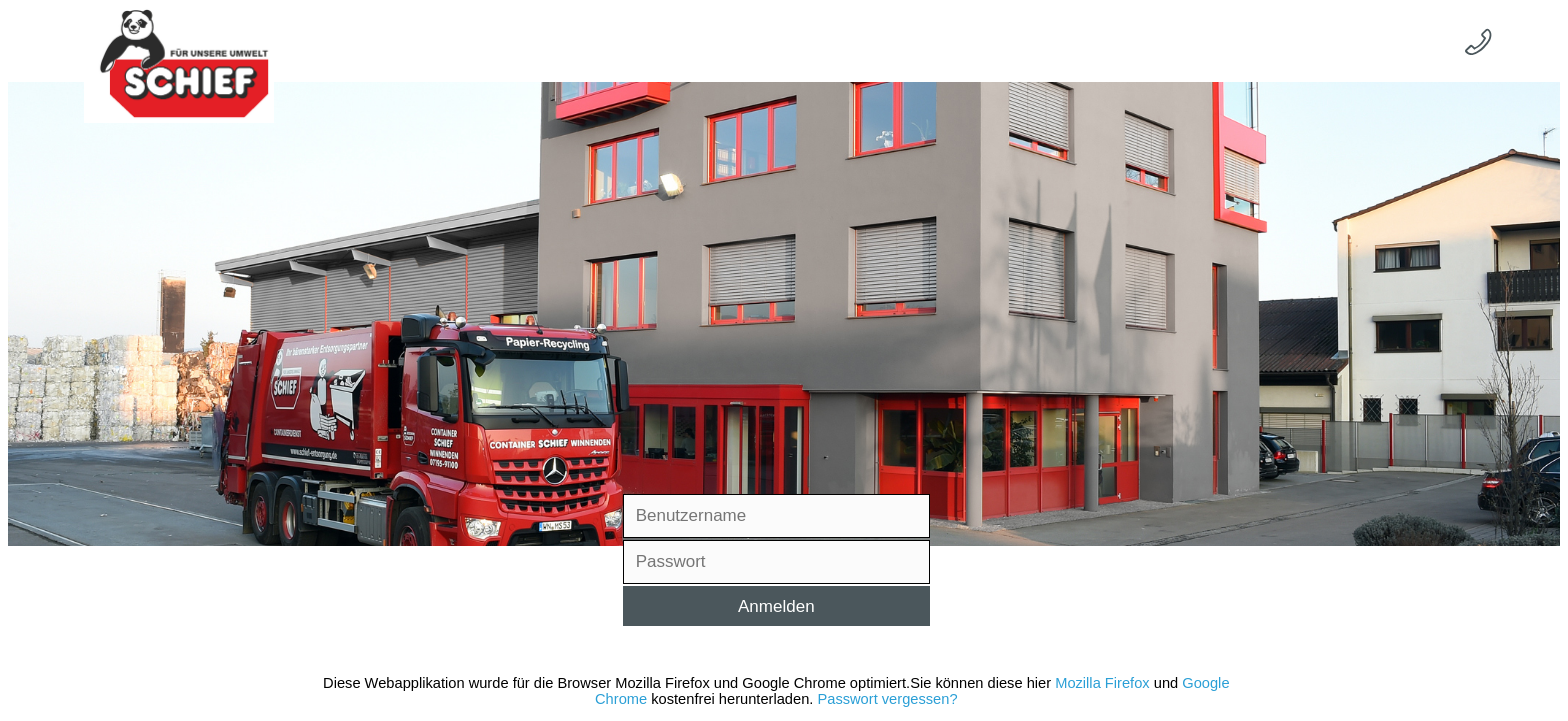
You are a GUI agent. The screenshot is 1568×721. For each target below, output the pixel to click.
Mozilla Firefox (1102, 683)
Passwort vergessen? (887, 699)
